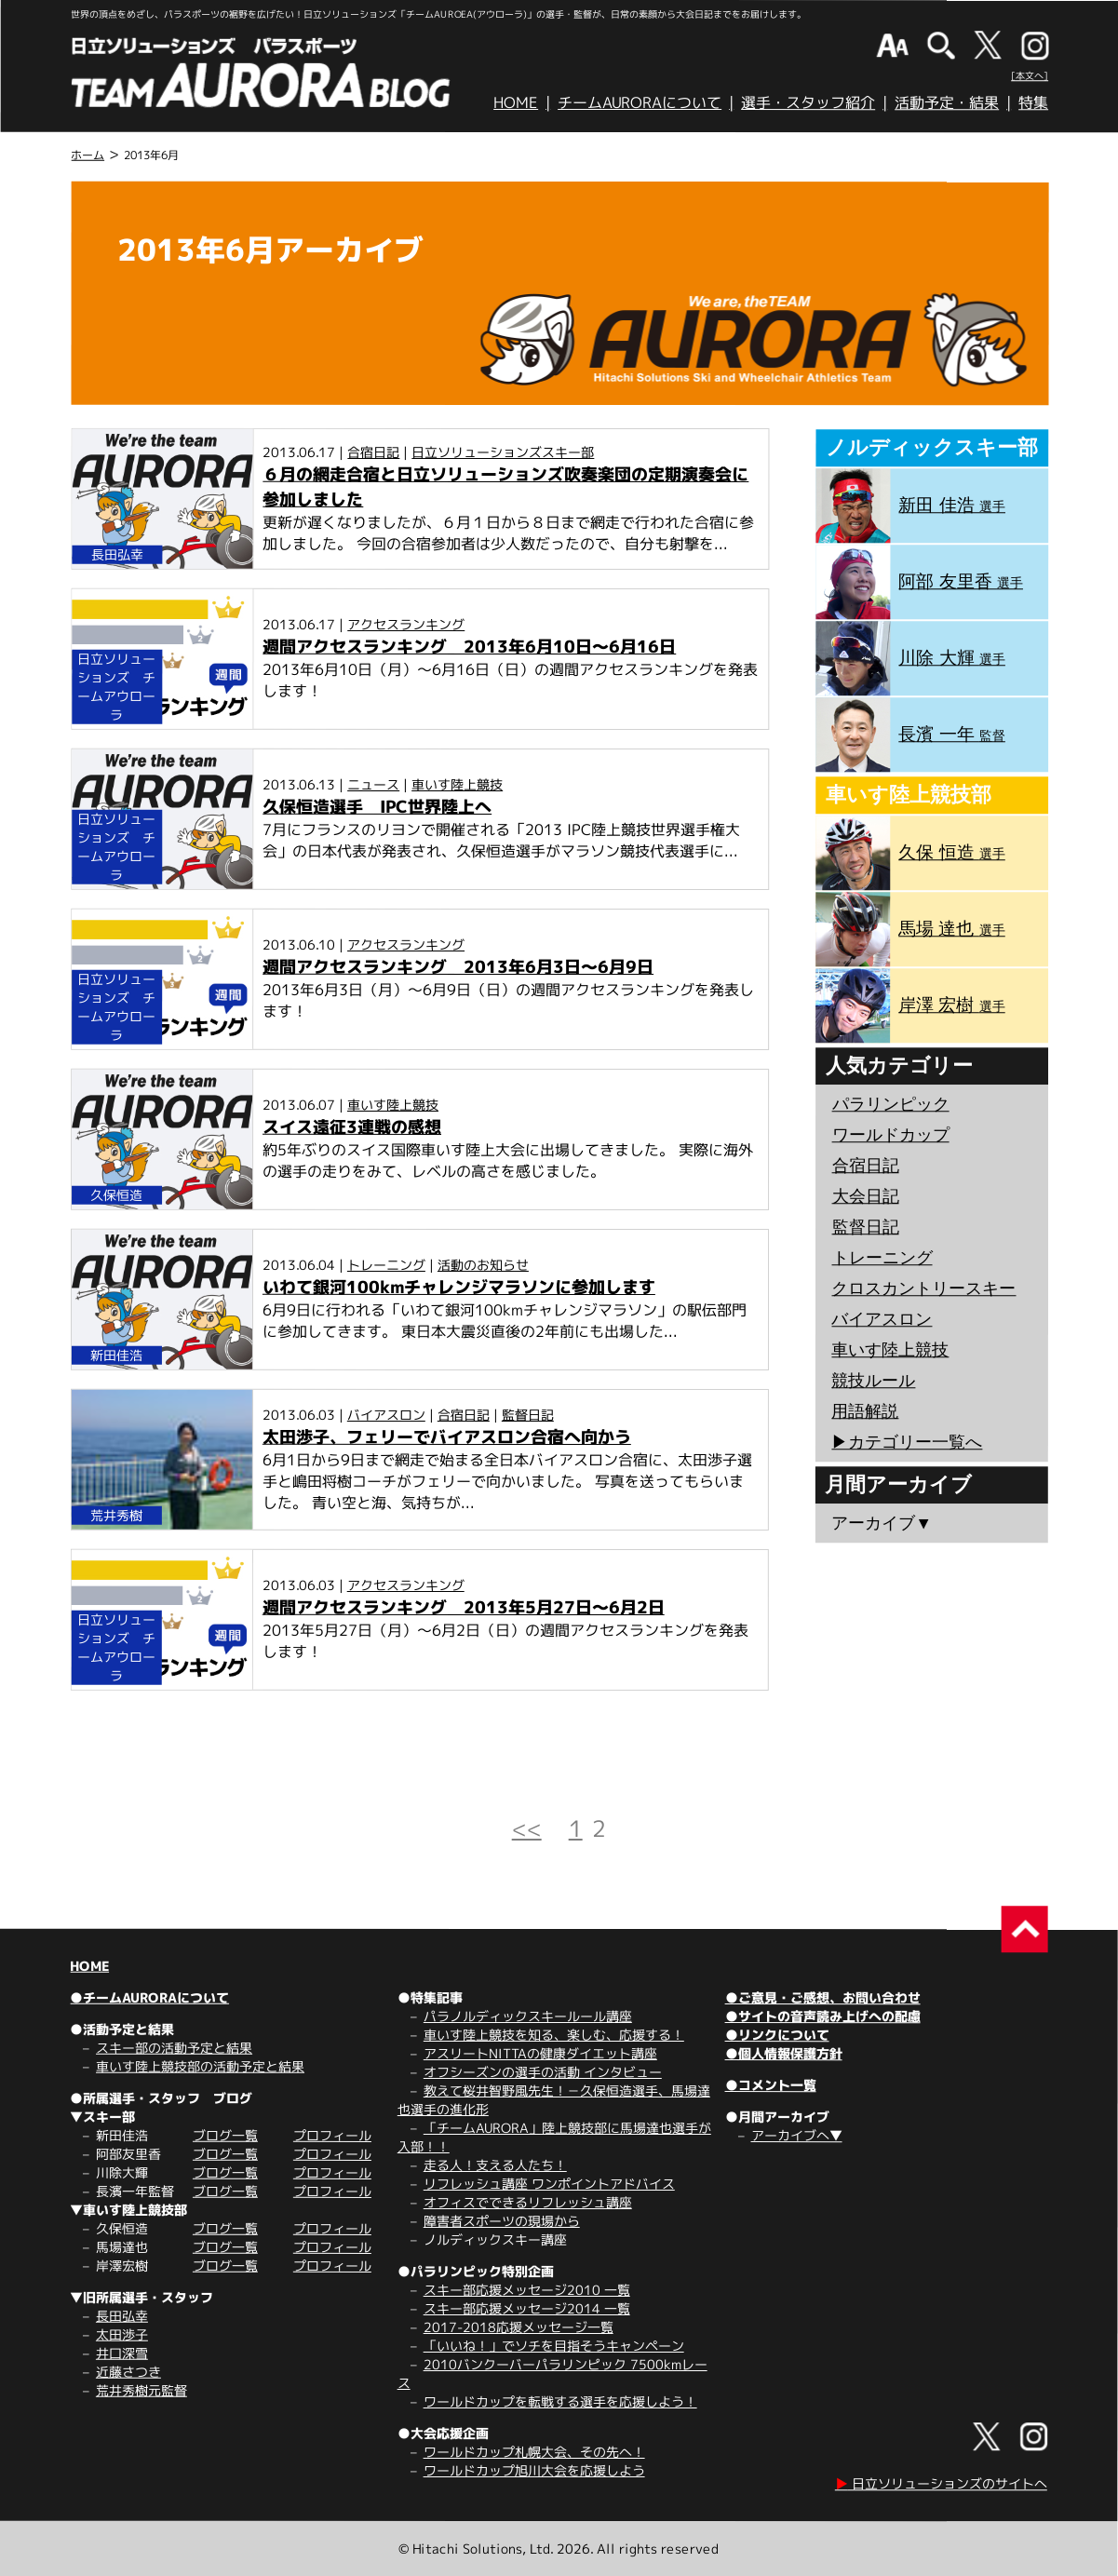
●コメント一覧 (770, 2085)
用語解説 (864, 1411)
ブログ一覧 (225, 2135)
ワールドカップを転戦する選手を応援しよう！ (560, 2401)
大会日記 (865, 1196)
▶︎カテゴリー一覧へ (906, 1442)
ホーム (87, 155)
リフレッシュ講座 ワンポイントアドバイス (549, 2183)
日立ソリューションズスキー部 (502, 452)
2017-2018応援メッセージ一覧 (518, 2327)
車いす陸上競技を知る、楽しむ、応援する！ (554, 2034)
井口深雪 (122, 2353)
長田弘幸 (122, 2316)
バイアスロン (386, 1414)
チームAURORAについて (639, 102)
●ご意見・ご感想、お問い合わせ (823, 1997)
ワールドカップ (891, 1135)
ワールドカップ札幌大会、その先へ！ (534, 2452)
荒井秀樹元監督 (141, 2390)
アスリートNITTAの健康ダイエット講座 (540, 2053)
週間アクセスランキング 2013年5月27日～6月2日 (464, 1607)
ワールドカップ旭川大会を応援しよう (534, 2470)
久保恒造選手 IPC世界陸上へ (377, 806)
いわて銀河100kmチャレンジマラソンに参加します (459, 1287)
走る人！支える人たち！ (495, 2165)
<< (527, 1828)
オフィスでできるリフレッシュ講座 (528, 2202)
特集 (1033, 102)
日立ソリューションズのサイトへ (941, 2483)
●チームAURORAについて (149, 1997)
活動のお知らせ (483, 1265)
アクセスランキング (406, 624)
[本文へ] (1029, 75)
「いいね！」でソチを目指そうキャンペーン (554, 2345)
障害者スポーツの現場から (502, 2221)
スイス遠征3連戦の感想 (352, 1127)
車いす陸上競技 (457, 784)
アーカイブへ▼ (796, 2135)
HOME (515, 102)
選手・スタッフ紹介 (808, 102)
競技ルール (873, 1380)
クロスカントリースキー (923, 1288)
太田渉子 (122, 2334)
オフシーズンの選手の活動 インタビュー (543, 2072)
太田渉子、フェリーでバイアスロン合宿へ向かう (447, 1437)
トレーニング (386, 1265)
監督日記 (528, 1414)
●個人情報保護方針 (783, 2053)
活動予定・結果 (947, 102)
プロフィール (332, 2135)
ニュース (373, 784)
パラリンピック (891, 1104)
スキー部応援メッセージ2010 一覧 (527, 2290)
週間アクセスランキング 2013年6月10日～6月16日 (469, 646)
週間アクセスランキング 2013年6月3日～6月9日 (458, 966)
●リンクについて (777, 2034)
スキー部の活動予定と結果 (174, 2048)
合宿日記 (373, 452)
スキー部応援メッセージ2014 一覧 (527, 2308)
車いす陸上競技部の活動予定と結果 (200, 2066)
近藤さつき (128, 2371)
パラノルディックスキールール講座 (528, 2016)
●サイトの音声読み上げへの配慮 (823, 2016)
